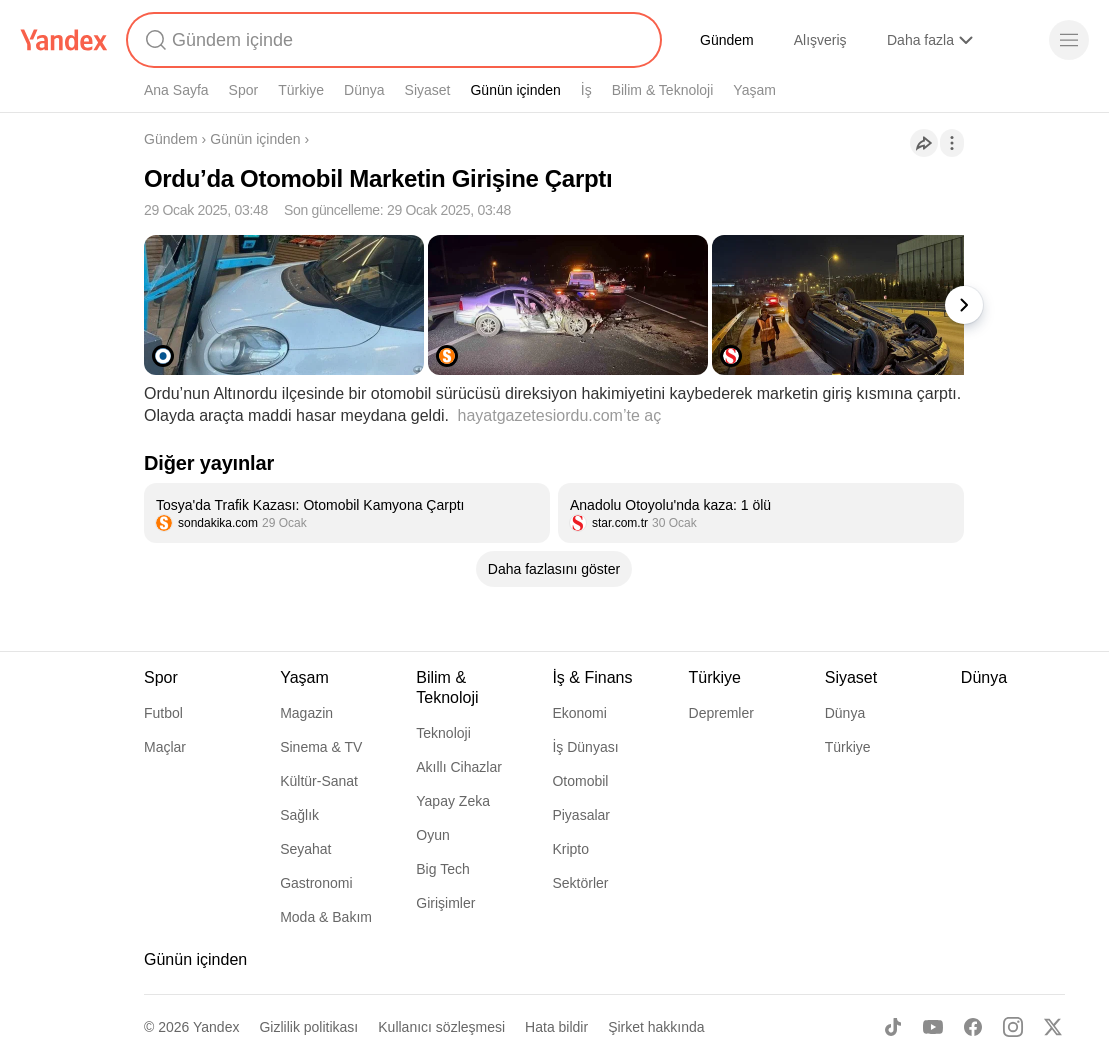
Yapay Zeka (453, 801)
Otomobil (580, 781)
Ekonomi (579, 713)
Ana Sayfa (176, 90)
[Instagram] (1013, 1027)
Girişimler (445, 903)
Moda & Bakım (326, 917)
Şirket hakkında (656, 1027)
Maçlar (165, 747)
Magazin (306, 713)
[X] (1053, 1027)
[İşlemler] (952, 143)
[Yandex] (64, 40)
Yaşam (754, 90)
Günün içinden (515, 90)
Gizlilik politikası (308, 1027)
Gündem (727, 40)
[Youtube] (933, 1027)
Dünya (364, 90)
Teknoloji (443, 733)
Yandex (216, 1027)
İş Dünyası (585, 747)
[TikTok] (893, 1027)
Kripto (570, 849)
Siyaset (428, 90)
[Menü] (1069, 40)
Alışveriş (820, 40)
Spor (244, 90)
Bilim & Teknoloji (663, 90)
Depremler (721, 713)
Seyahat (305, 849)
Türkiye (301, 90)
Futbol (163, 713)
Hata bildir (556, 1027)
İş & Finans (592, 677)
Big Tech (442, 869)
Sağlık (299, 815)
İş (586, 90)
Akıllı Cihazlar (459, 767)
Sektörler (580, 883)
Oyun (432, 835)
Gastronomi (316, 883)
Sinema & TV (321, 747)
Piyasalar (581, 815)
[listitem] (347, 513)
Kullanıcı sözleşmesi (441, 1027)
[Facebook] (973, 1027)
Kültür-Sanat (319, 781)
